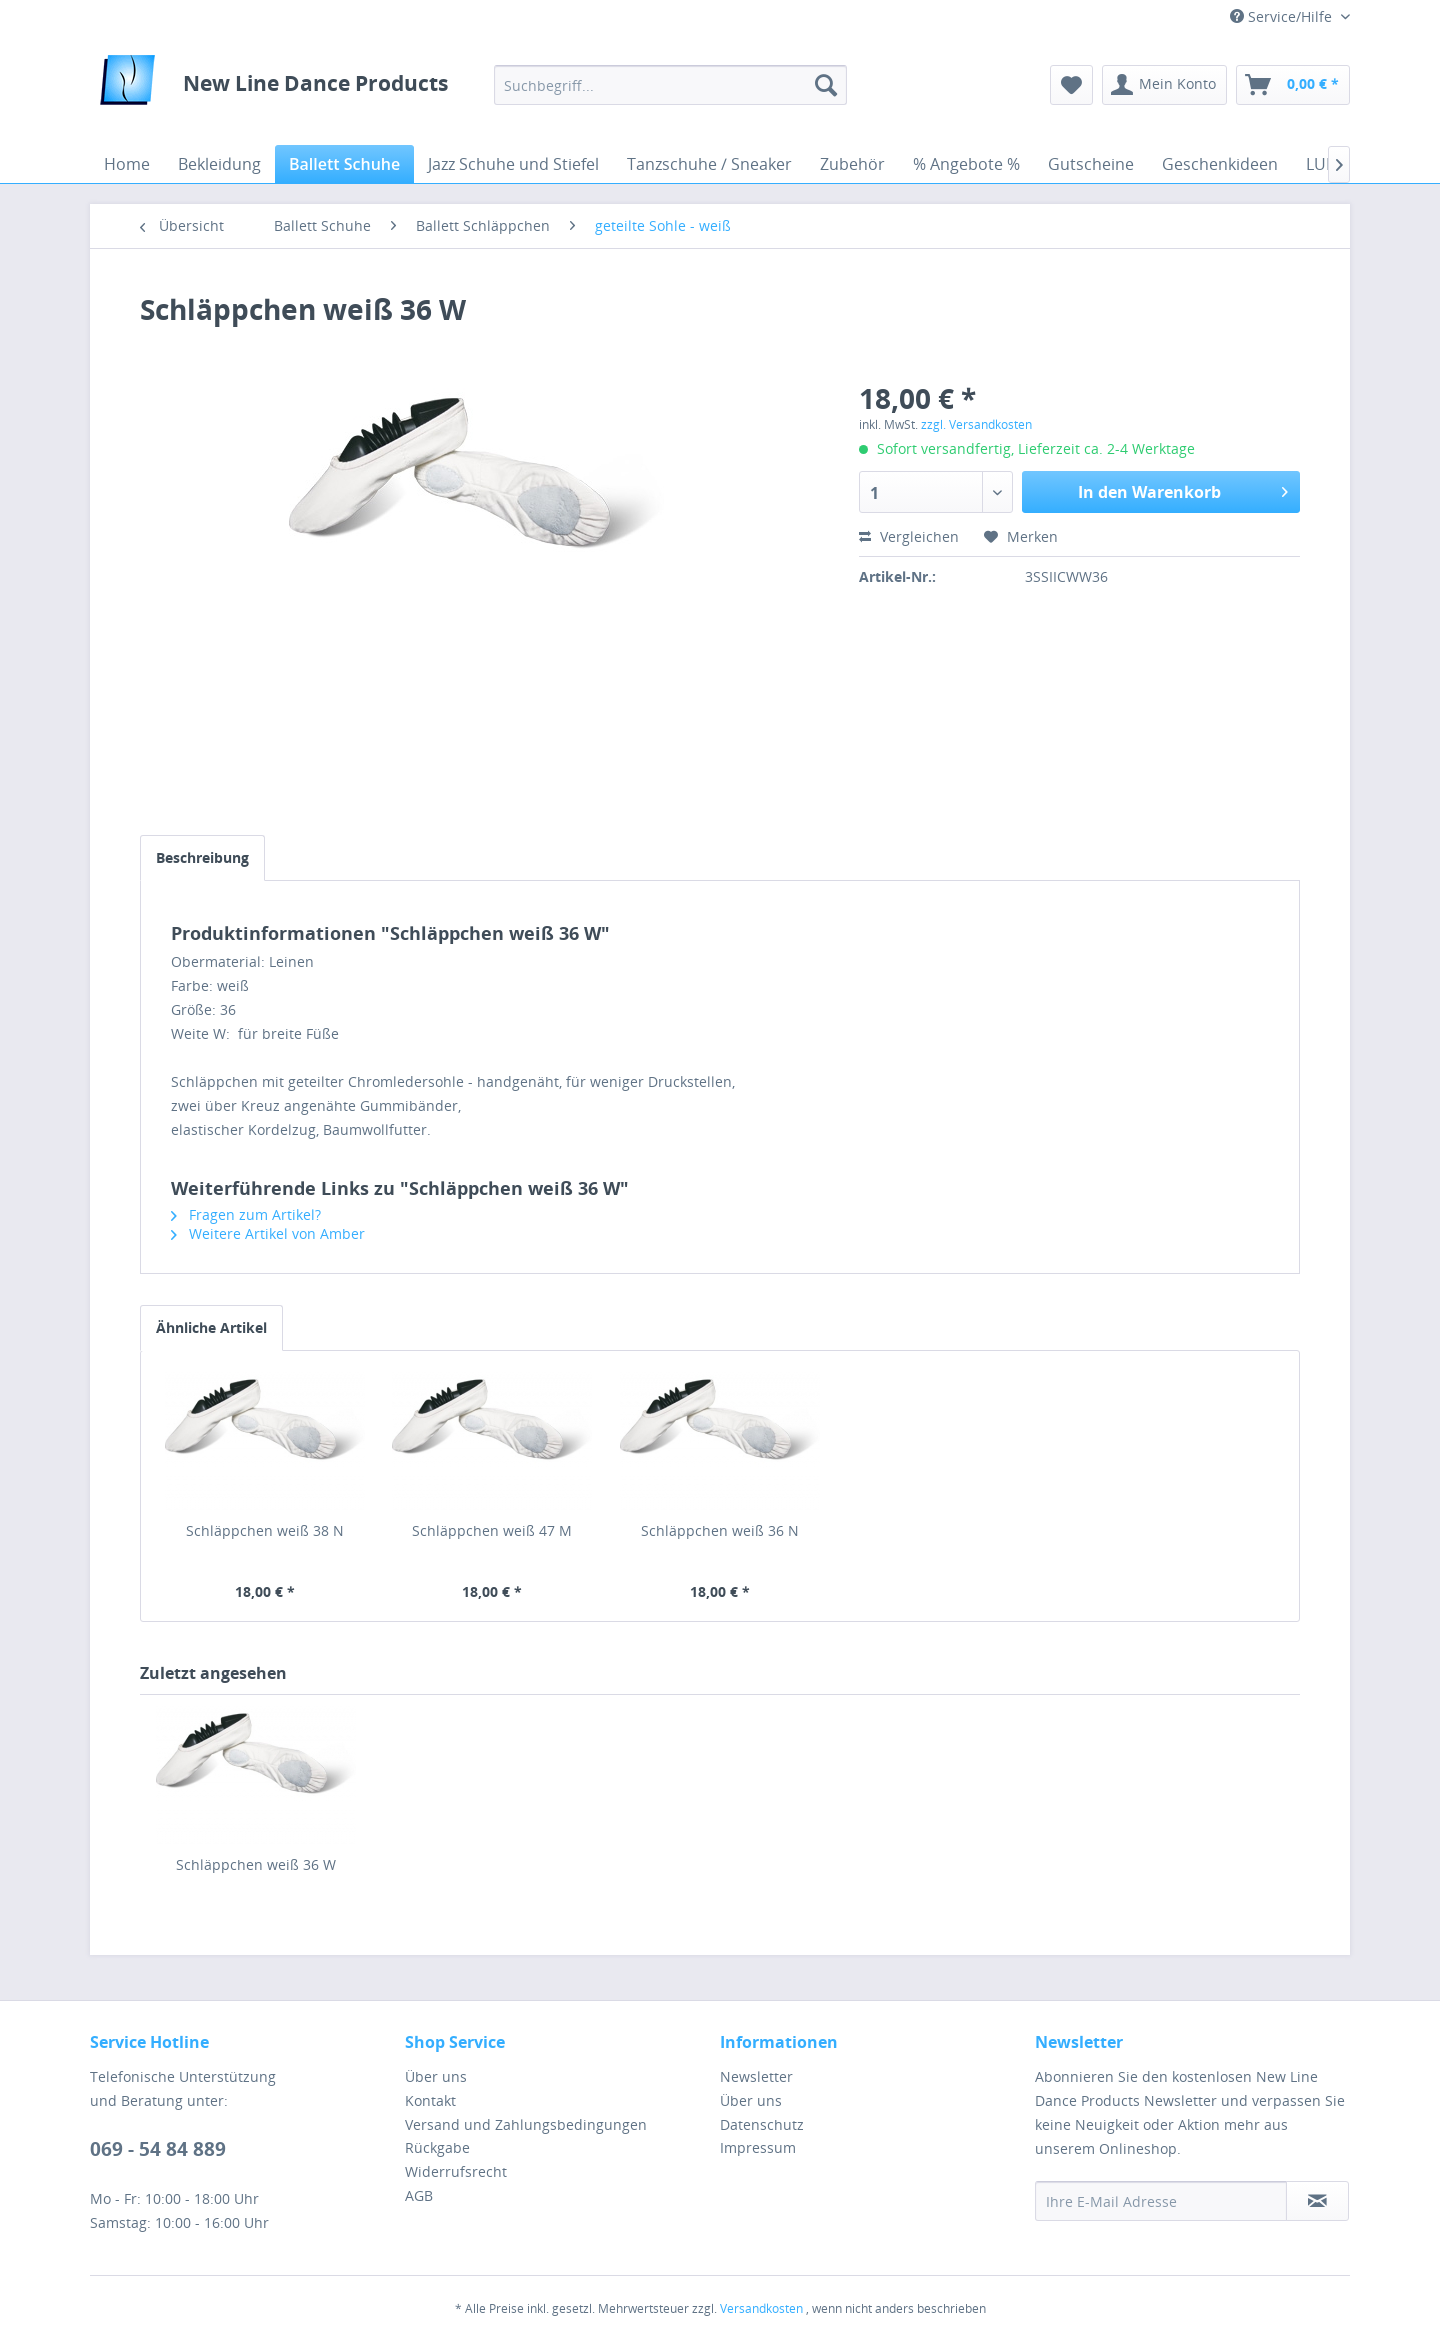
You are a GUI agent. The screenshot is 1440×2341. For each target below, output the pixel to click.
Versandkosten (761, 2308)
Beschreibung (202, 857)
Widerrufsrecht (456, 2171)
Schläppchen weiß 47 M (492, 1530)
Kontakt (430, 2100)
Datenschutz (762, 2124)
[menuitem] (670, 85)
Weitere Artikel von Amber (268, 1233)
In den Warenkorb (1183, 489)
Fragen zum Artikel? (246, 1214)
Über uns (436, 2076)
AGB (419, 2195)
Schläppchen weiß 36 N (720, 1530)
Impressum (758, 2147)
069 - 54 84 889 (158, 2149)
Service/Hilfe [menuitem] (1283, 16)
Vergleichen (909, 536)
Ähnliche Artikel (211, 1327)
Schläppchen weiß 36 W (256, 1864)
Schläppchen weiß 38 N (265, 1530)
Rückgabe (437, 2147)
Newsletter (756, 2076)
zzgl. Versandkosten (976, 424)
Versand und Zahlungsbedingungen (526, 2124)
